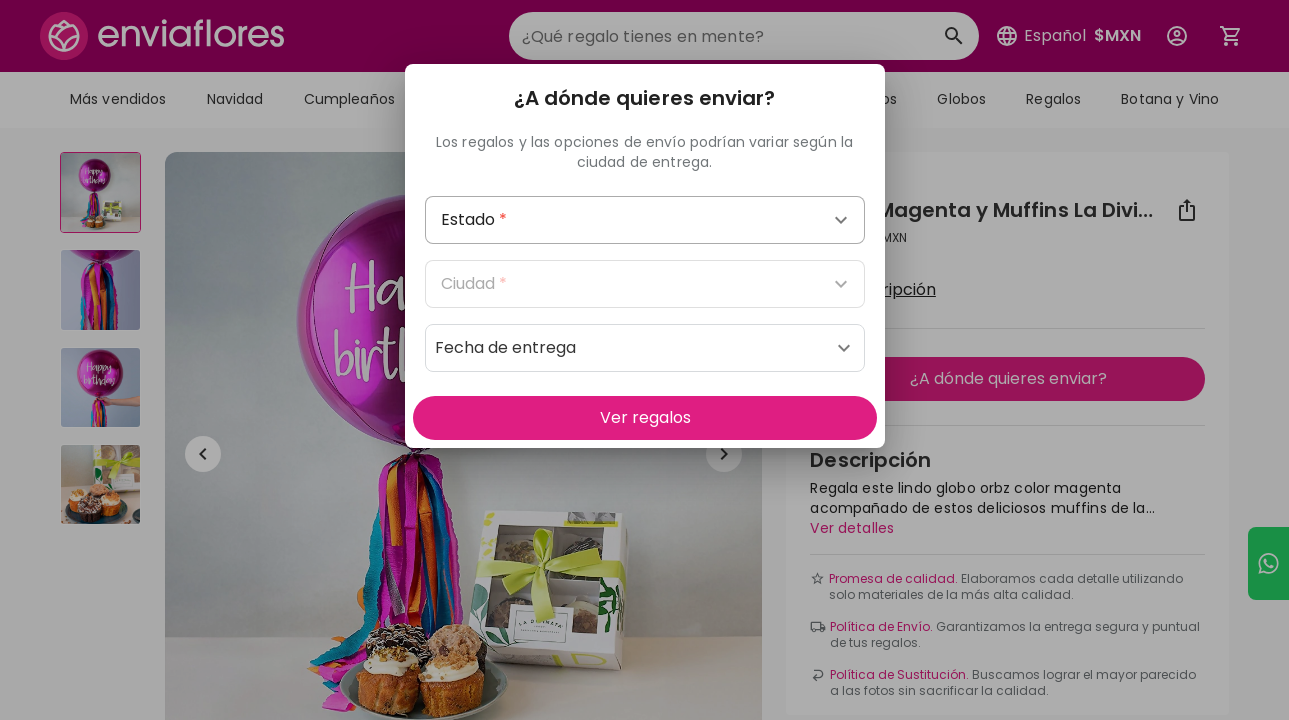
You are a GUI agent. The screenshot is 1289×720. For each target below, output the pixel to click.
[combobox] (645, 220)
